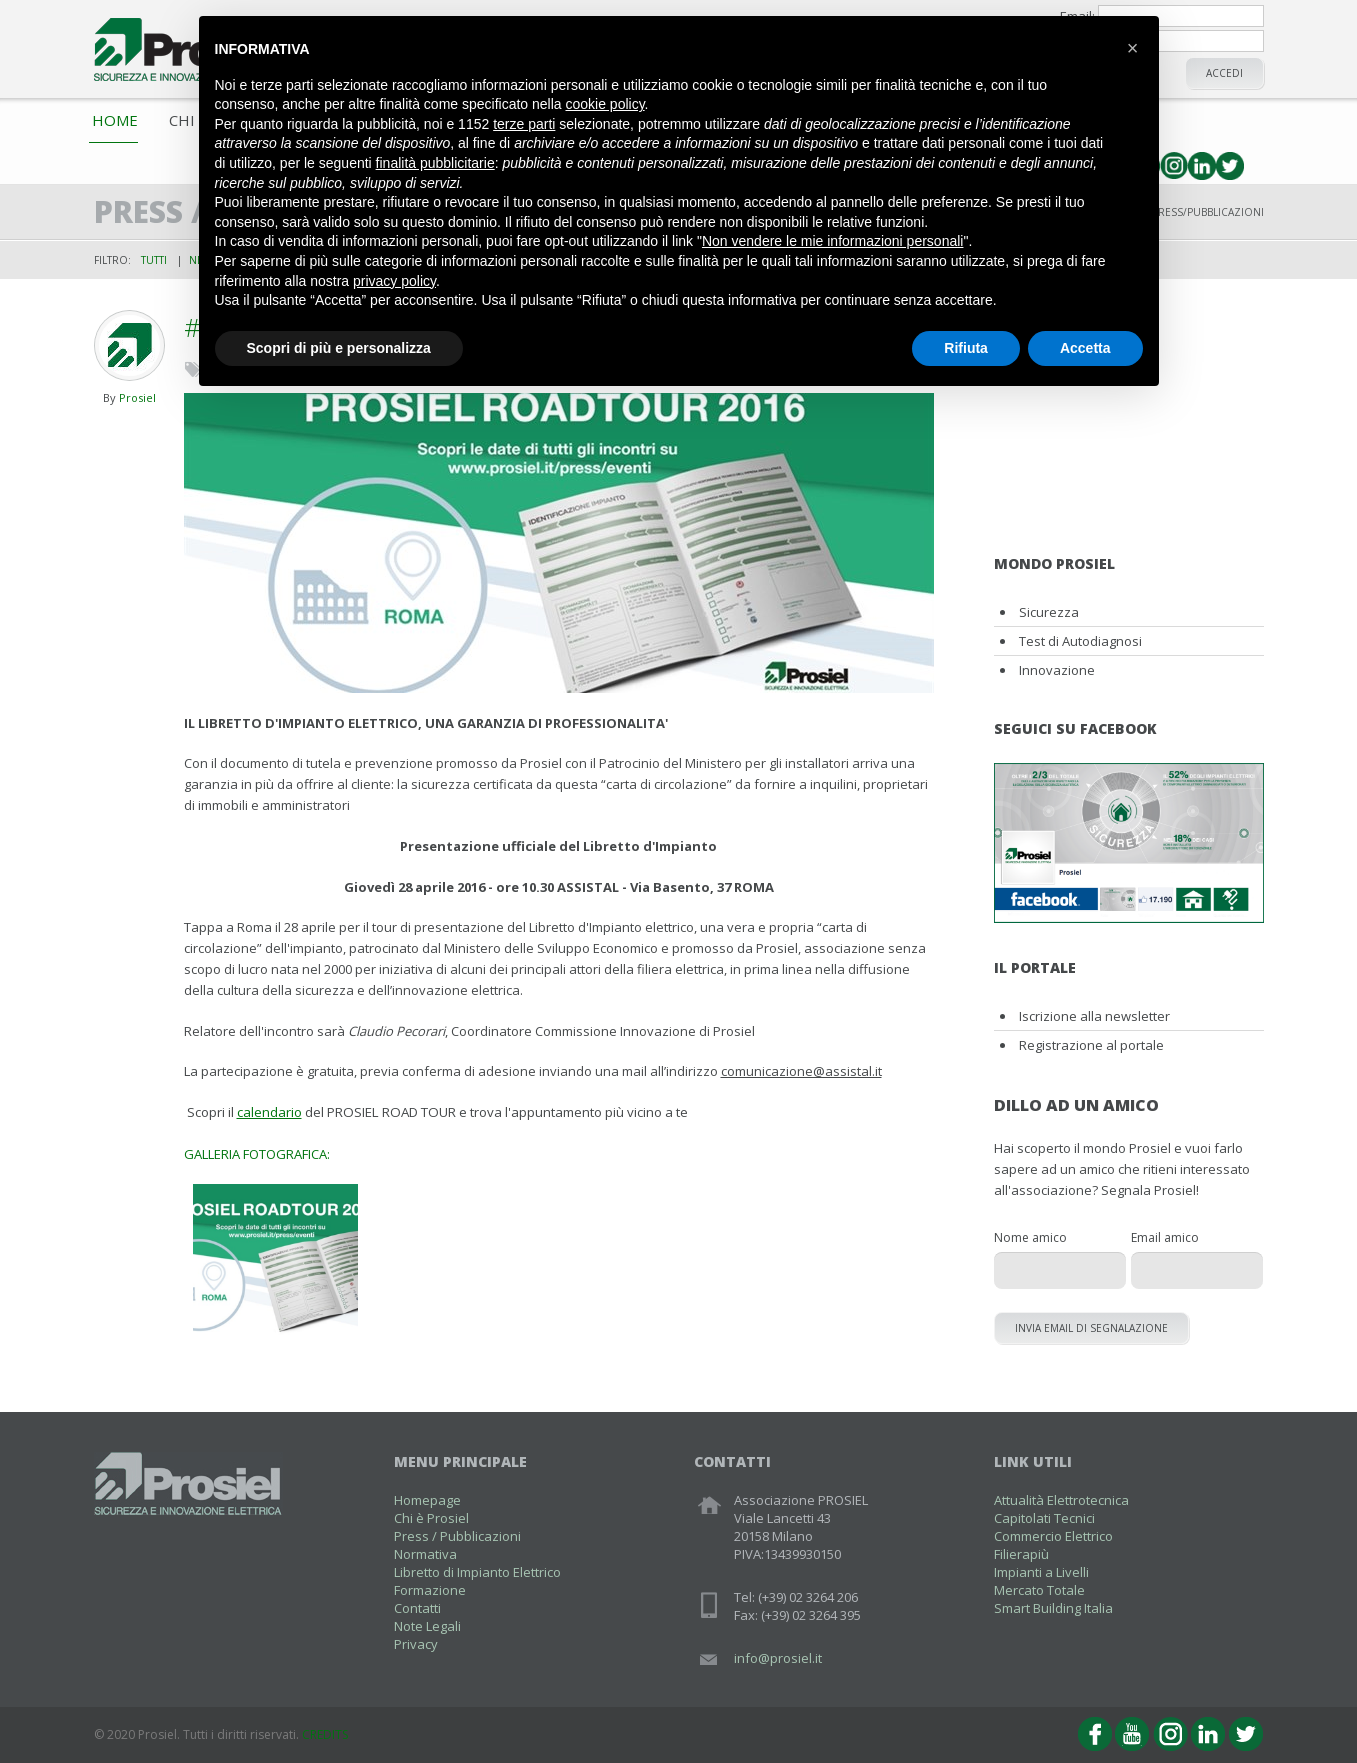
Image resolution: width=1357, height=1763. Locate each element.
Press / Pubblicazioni (457, 1536)
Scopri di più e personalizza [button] (339, 348)
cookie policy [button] (604, 104)
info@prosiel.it (778, 1658)
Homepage (427, 1500)
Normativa (425, 1554)
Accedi (1224, 73)
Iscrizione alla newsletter (1094, 1016)
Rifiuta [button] (966, 348)
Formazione (430, 1590)
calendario (269, 1112)
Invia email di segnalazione (1091, 1328)
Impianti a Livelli (1041, 1572)
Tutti (154, 260)
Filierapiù (1021, 1554)
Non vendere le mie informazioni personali (832, 241)
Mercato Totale (1039, 1590)
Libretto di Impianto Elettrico (477, 1572)
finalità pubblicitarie (435, 163)
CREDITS (325, 1734)
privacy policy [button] (394, 281)
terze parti (524, 124)
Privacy (416, 1644)
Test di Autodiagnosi (1080, 641)
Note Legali (427, 1626)
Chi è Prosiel (431, 1518)
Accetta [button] (1085, 348)
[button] (1133, 48)
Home (115, 120)
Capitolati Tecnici (1044, 1518)
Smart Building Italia (1053, 1608)
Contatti (417, 1608)
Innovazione (1057, 670)
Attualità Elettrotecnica (1061, 1500)
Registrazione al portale (1091, 1045)
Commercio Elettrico (1053, 1536)
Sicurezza (1049, 612)
